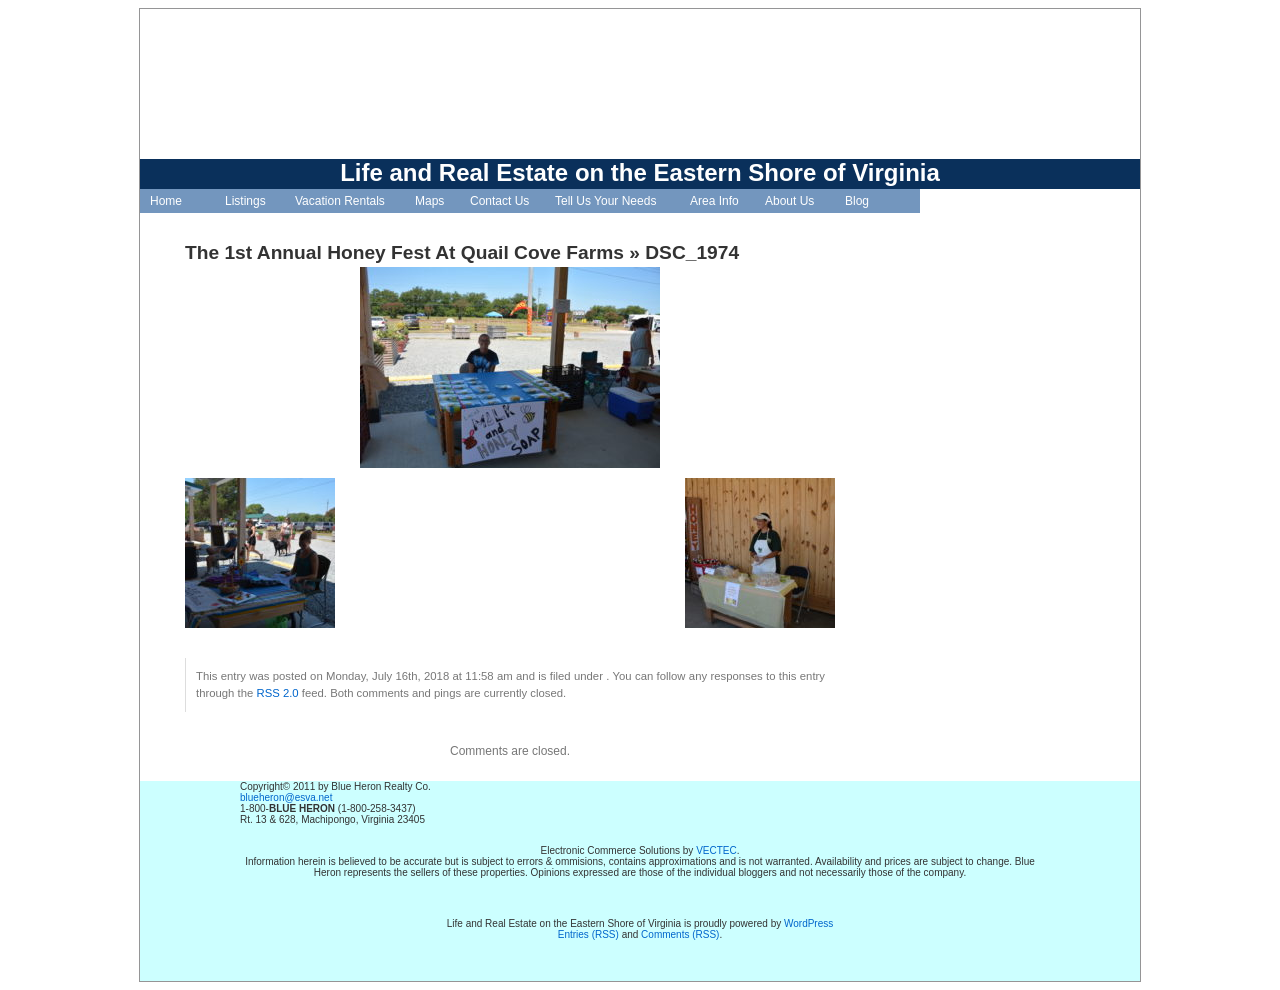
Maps (429, 201)
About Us (789, 201)
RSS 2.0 (277, 693)
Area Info (714, 201)
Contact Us (499, 201)
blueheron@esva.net (286, 797)
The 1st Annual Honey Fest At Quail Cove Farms (404, 252)
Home (166, 201)
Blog (857, 201)
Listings (245, 201)
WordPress (808, 923)
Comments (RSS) (680, 934)
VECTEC (716, 850)
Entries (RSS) (588, 934)
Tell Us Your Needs (605, 201)
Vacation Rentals (340, 201)
